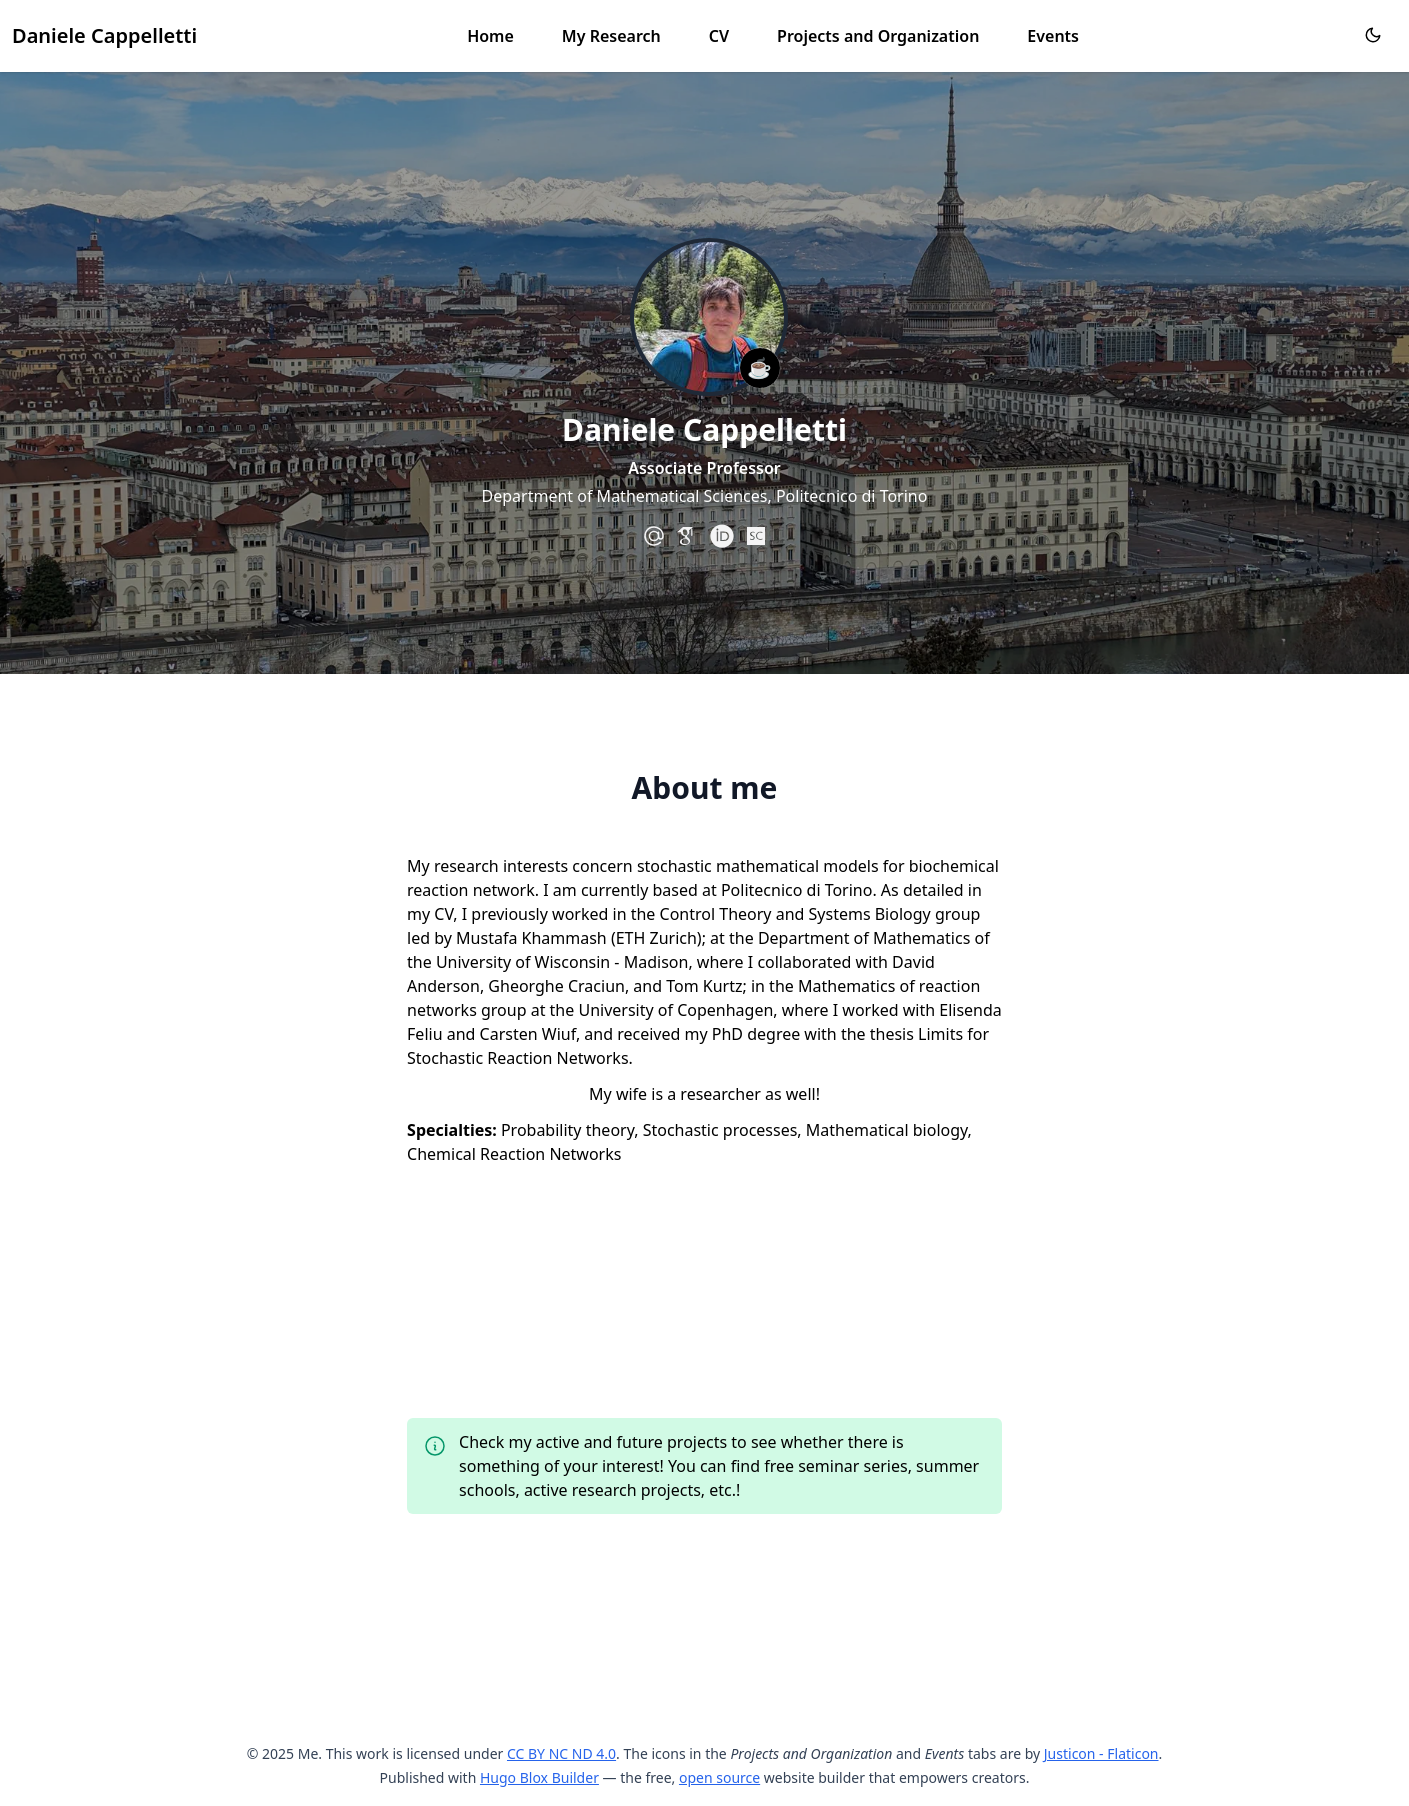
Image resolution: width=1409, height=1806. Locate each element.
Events (1053, 36)
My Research (611, 36)
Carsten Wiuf (528, 1034)
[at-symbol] (654, 536)
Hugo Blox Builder (539, 1777)
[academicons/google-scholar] (688, 536)
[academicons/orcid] (722, 536)
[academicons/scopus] (756, 536)
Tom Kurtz (704, 986)
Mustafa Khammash (531, 938)
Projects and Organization (878, 36)
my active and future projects (617, 1442)
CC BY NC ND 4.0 (561, 1753)
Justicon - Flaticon (1101, 1753)
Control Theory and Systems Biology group (820, 914)
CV (719, 36)
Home (490, 36)
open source (719, 1777)
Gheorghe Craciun (556, 986)
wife (631, 1094)
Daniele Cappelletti (104, 35)
